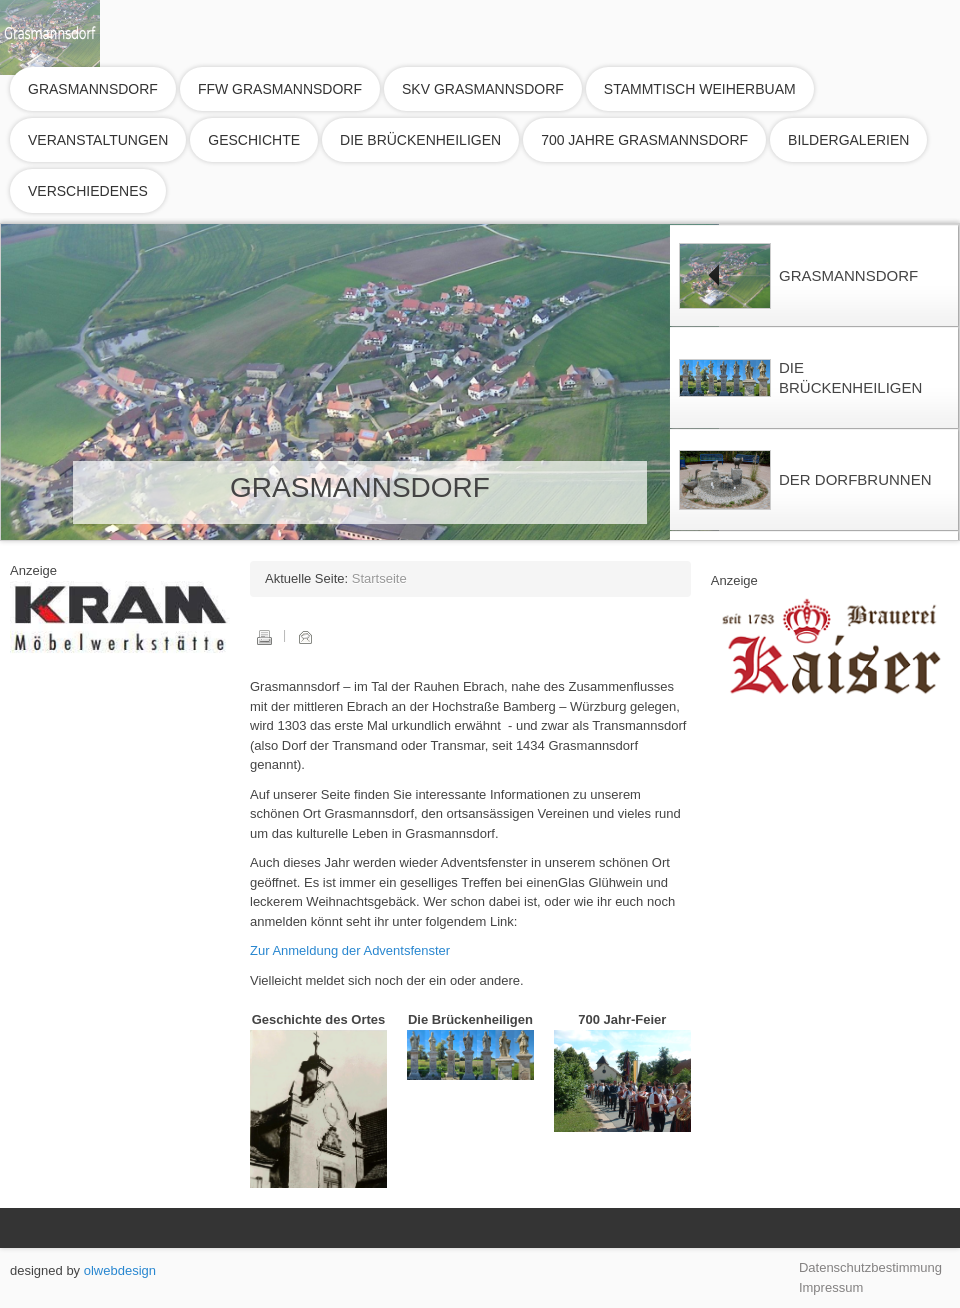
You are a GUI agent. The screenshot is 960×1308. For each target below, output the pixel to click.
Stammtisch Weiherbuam (700, 89)
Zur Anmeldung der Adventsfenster (350, 950)
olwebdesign (120, 1270)
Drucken (264, 637)
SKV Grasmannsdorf (483, 89)
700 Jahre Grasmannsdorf (644, 140)
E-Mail (305, 637)
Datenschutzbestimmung (870, 1267)
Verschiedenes (88, 191)
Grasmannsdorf (93, 89)
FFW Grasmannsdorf (280, 89)
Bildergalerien (848, 140)
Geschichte (254, 140)
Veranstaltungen (98, 140)
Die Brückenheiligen (420, 140)
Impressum (831, 1287)
